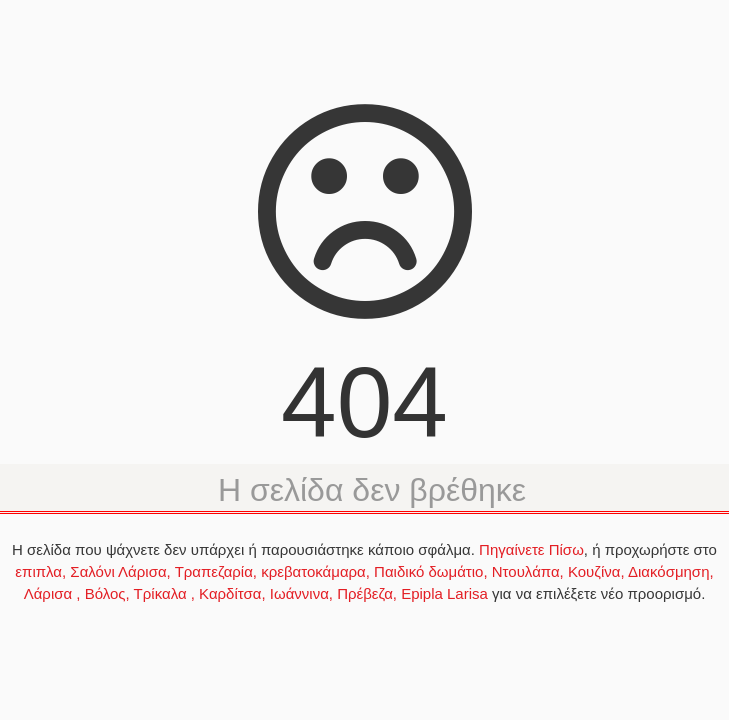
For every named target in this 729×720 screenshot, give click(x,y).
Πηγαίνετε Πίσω (531, 549)
